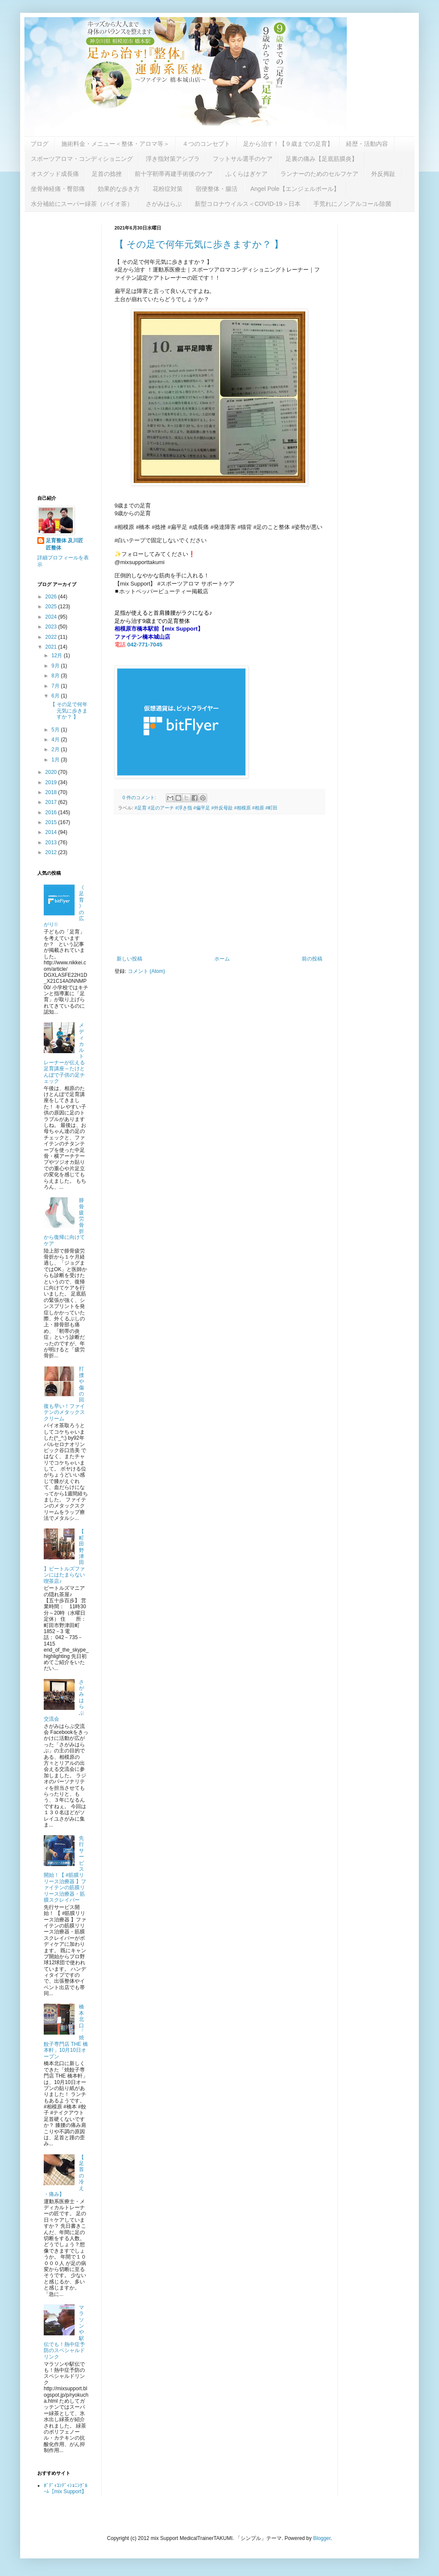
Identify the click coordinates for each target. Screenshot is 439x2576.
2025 (51, 607)
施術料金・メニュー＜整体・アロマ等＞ (115, 143)
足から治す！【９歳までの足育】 (288, 143)
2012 (51, 852)
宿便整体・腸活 (216, 188)
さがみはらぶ (164, 203)
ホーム (222, 959)
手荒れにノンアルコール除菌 (352, 203)
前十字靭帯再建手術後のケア (174, 173)
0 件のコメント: (140, 797)
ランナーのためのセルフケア (319, 173)
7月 (56, 686)
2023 (51, 627)
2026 (51, 597)
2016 (51, 812)
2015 (51, 822)
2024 (51, 617)
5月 (56, 730)
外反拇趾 (383, 173)
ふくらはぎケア (247, 173)
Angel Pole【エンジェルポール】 (295, 188)
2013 (51, 843)
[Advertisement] (219, 885)
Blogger (322, 2538)
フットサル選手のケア (243, 158)
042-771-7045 (144, 644)
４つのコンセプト (206, 143)
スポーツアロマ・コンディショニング (82, 158)
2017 (51, 802)
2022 (51, 637)
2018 (51, 792)
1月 (56, 760)
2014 (51, 832)
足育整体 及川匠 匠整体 (67, 544)
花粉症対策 (168, 188)
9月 (56, 666)
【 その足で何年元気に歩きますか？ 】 (198, 244)
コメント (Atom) (146, 971)
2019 (51, 782)
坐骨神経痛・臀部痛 (58, 188)
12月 (57, 655)
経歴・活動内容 (367, 143)
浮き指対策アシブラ (173, 158)
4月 (56, 740)
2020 (51, 772)
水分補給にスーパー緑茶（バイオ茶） (82, 203)
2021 (51, 647)
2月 (56, 749)
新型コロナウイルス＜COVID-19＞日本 (248, 203)
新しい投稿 (129, 959)
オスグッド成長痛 (55, 173)
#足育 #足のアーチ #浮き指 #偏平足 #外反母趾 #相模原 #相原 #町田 (206, 807)
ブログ (39, 143)
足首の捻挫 (107, 173)
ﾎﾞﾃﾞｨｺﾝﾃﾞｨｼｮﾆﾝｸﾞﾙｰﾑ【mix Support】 (65, 2488)
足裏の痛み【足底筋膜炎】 (322, 158)
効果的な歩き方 (119, 188)
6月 (56, 696)
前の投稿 (312, 959)
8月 (56, 676)
